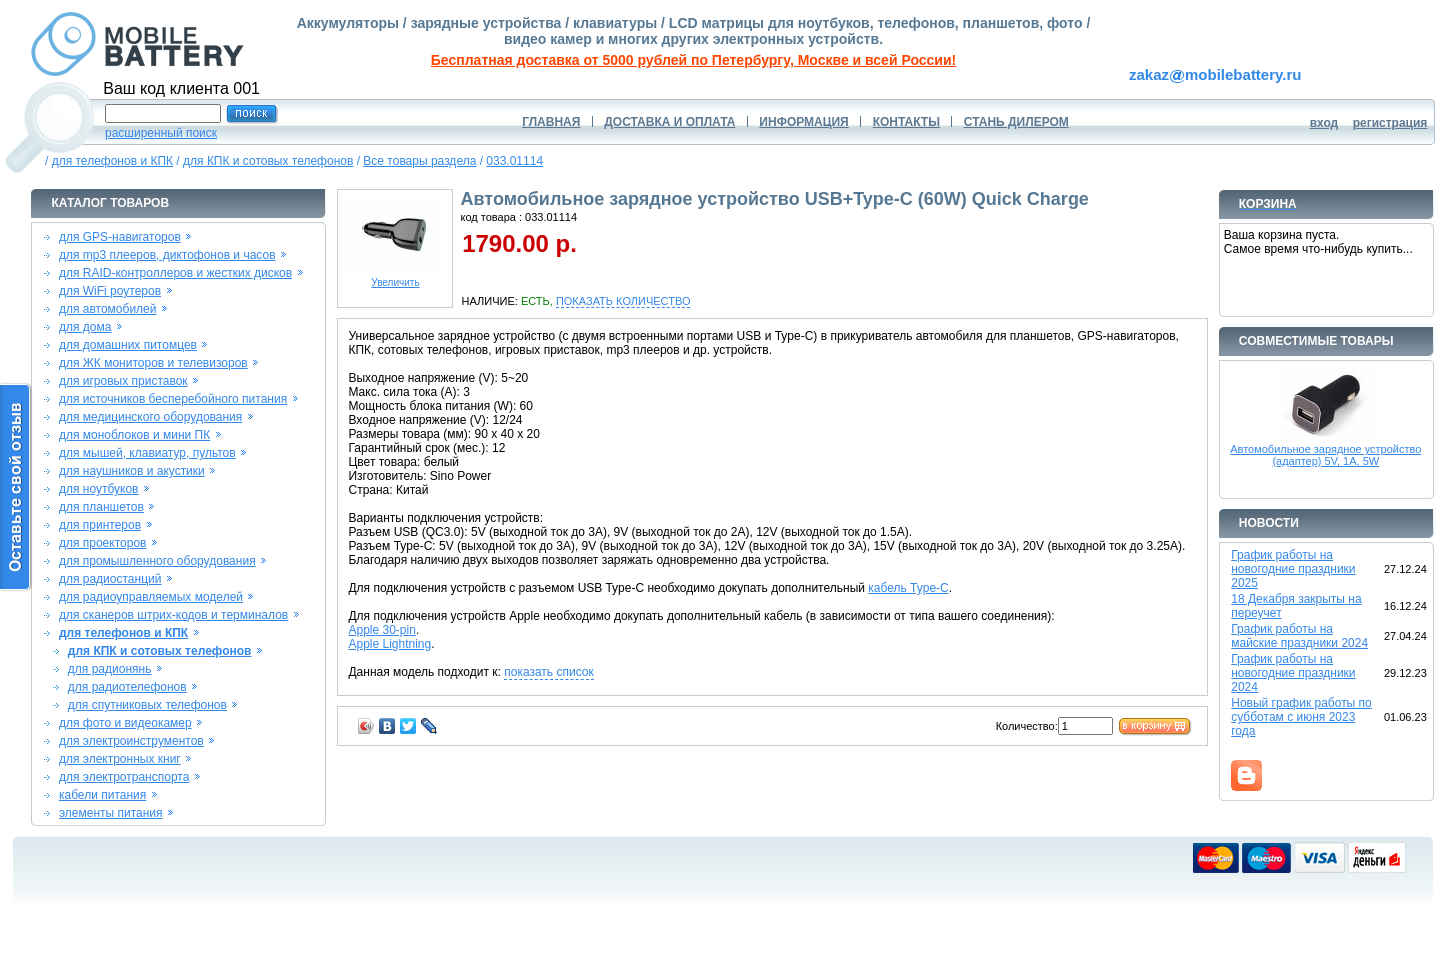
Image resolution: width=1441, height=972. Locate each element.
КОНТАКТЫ (906, 122)
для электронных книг (120, 759)
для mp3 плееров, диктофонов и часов (167, 255)
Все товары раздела (419, 161)
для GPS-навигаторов (120, 237)
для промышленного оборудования (157, 561)
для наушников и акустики (132, 471)
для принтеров (100, 525)
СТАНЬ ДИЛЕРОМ (1016, 122)
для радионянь (110, 669)
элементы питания (111, 813)
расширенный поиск (161, 133)
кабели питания (102, 795)
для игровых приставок (123, 381)
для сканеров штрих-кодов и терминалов (173, 615)
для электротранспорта (124, 777)
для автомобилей (108, 309)
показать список (548, 672)
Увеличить (395, 278)
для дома (85, 327)
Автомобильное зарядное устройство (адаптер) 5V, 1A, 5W (1325, 455)
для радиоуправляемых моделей (151, 597)
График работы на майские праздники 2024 (1299, 636)
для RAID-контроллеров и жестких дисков (175, 273)
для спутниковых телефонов (147, 705)
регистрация (1390, 123)
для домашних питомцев (128, 345)
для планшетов (101, 507)
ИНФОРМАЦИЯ (803, 122)
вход (1324, 123)
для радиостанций (110, 579)
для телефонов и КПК (112, 161)
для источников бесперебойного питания (173, 399)
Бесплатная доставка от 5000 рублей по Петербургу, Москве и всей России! (693, 60)
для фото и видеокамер (125, 723)
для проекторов (103, 543)
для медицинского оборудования (150, 417)
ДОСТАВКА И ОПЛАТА (669, 122)
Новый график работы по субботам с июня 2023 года (1301, 717)
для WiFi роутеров (110, 291)
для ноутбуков (99, 489)
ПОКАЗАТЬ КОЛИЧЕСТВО (623, 301)
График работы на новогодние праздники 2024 (1293, 673)
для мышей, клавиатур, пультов (147, 453)
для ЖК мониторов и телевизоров (153, 363)
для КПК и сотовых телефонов (268, 161)
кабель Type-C (908, 588)
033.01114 (514, 161)
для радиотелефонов (127, 687)
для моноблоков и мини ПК (134, 435)
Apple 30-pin (381, 630)
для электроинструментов (131, 741)
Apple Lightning (389, 644)
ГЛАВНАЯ (551, 122)
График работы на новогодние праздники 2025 (1293, 569)
